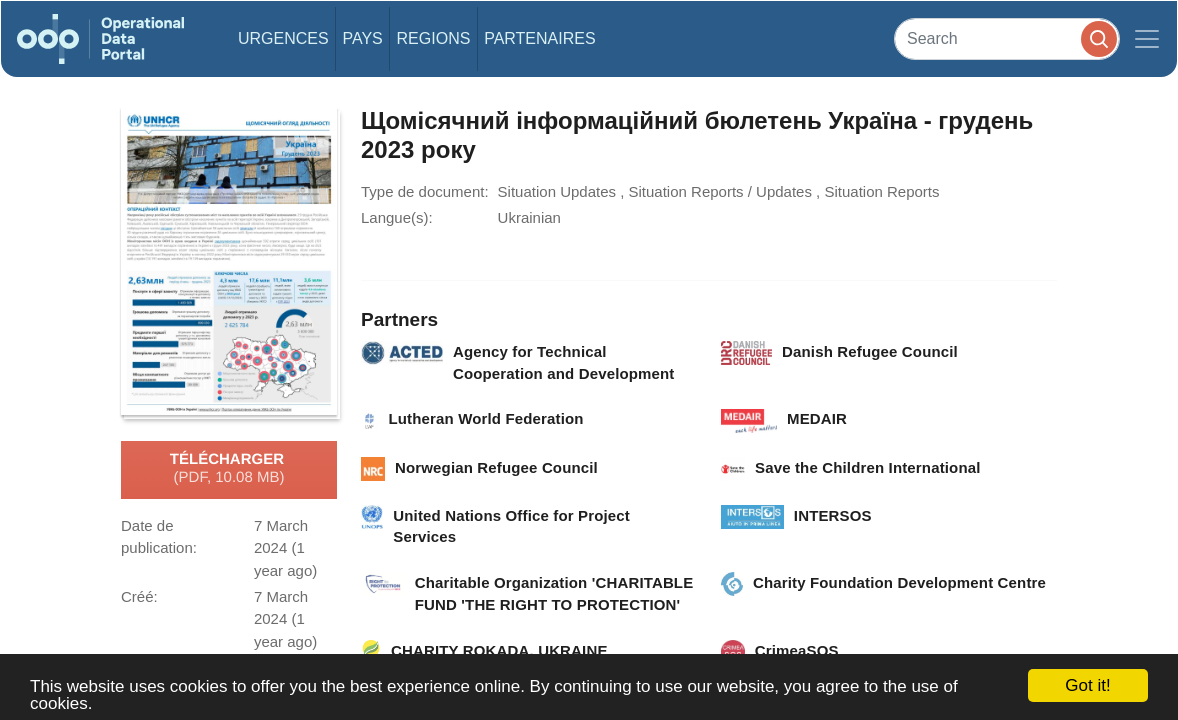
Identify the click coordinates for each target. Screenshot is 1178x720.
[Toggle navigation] (1147, 39)
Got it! (1087, 685)
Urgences (283, 38)
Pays (362, 38)
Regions (434, 38)
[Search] (1007, 38)
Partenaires (539, 38)
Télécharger (229, 469)
